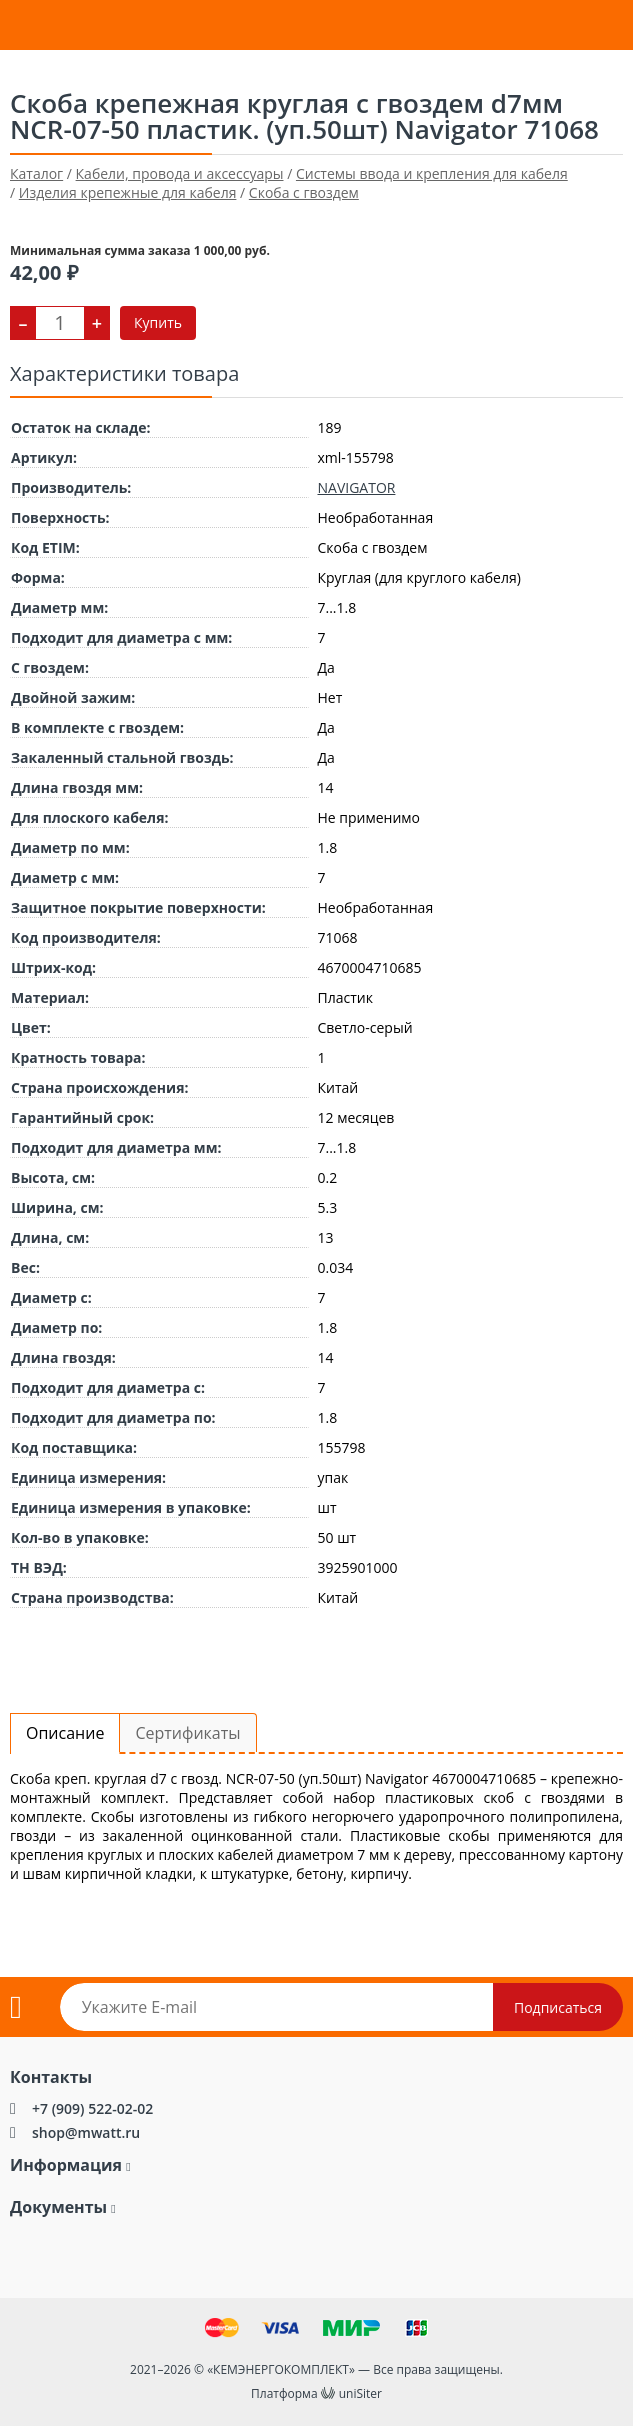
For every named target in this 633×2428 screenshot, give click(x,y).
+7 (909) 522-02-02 (92, 2108)
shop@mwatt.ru (86, 2132)
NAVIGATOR (357, 487)
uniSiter (360, 2393)
